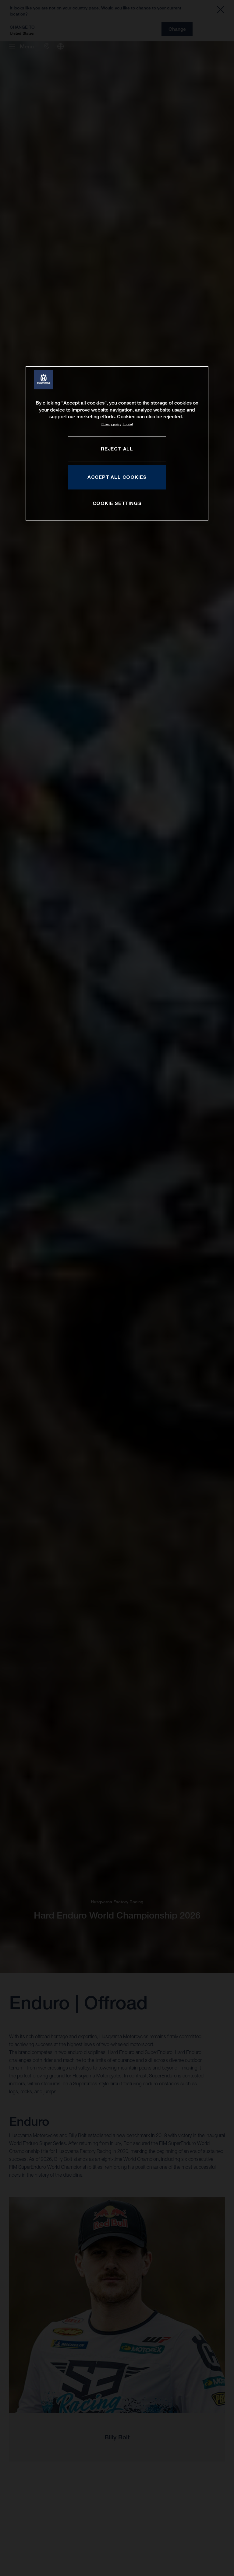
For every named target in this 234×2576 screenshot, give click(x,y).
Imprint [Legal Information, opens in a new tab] (128, 424)
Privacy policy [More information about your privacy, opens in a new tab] (111, 424)
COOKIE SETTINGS (117, 503)
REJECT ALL (117, 448)
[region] (117, 443)
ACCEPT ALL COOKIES (117, 477)
